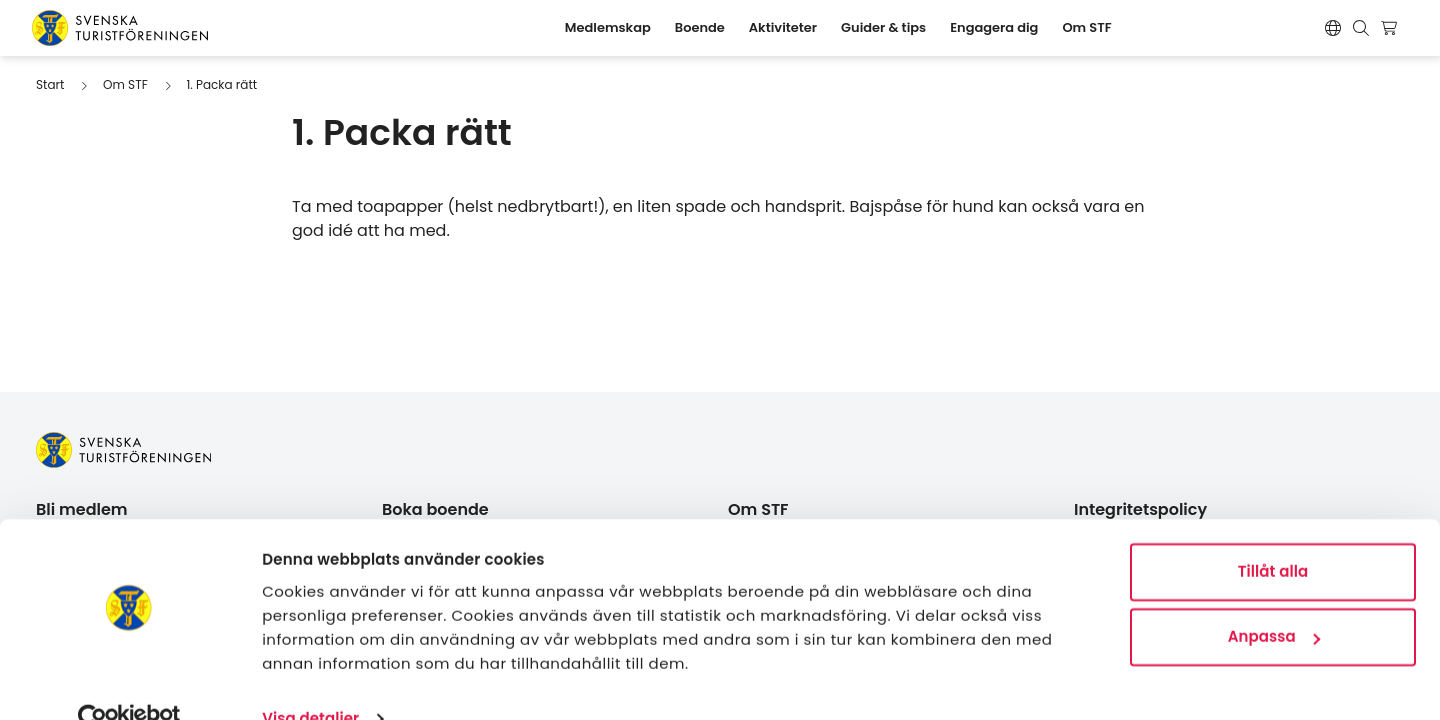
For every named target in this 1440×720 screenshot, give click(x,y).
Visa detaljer (310, 680)
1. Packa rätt (221, 84)
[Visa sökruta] (1361, 28)
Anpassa (1274, 598)
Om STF (125, 84)
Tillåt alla (1273, 533)
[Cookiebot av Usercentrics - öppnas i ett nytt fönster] (129, 681)
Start (50, 84)
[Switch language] (1333, 28)
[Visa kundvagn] (1391, 28)
